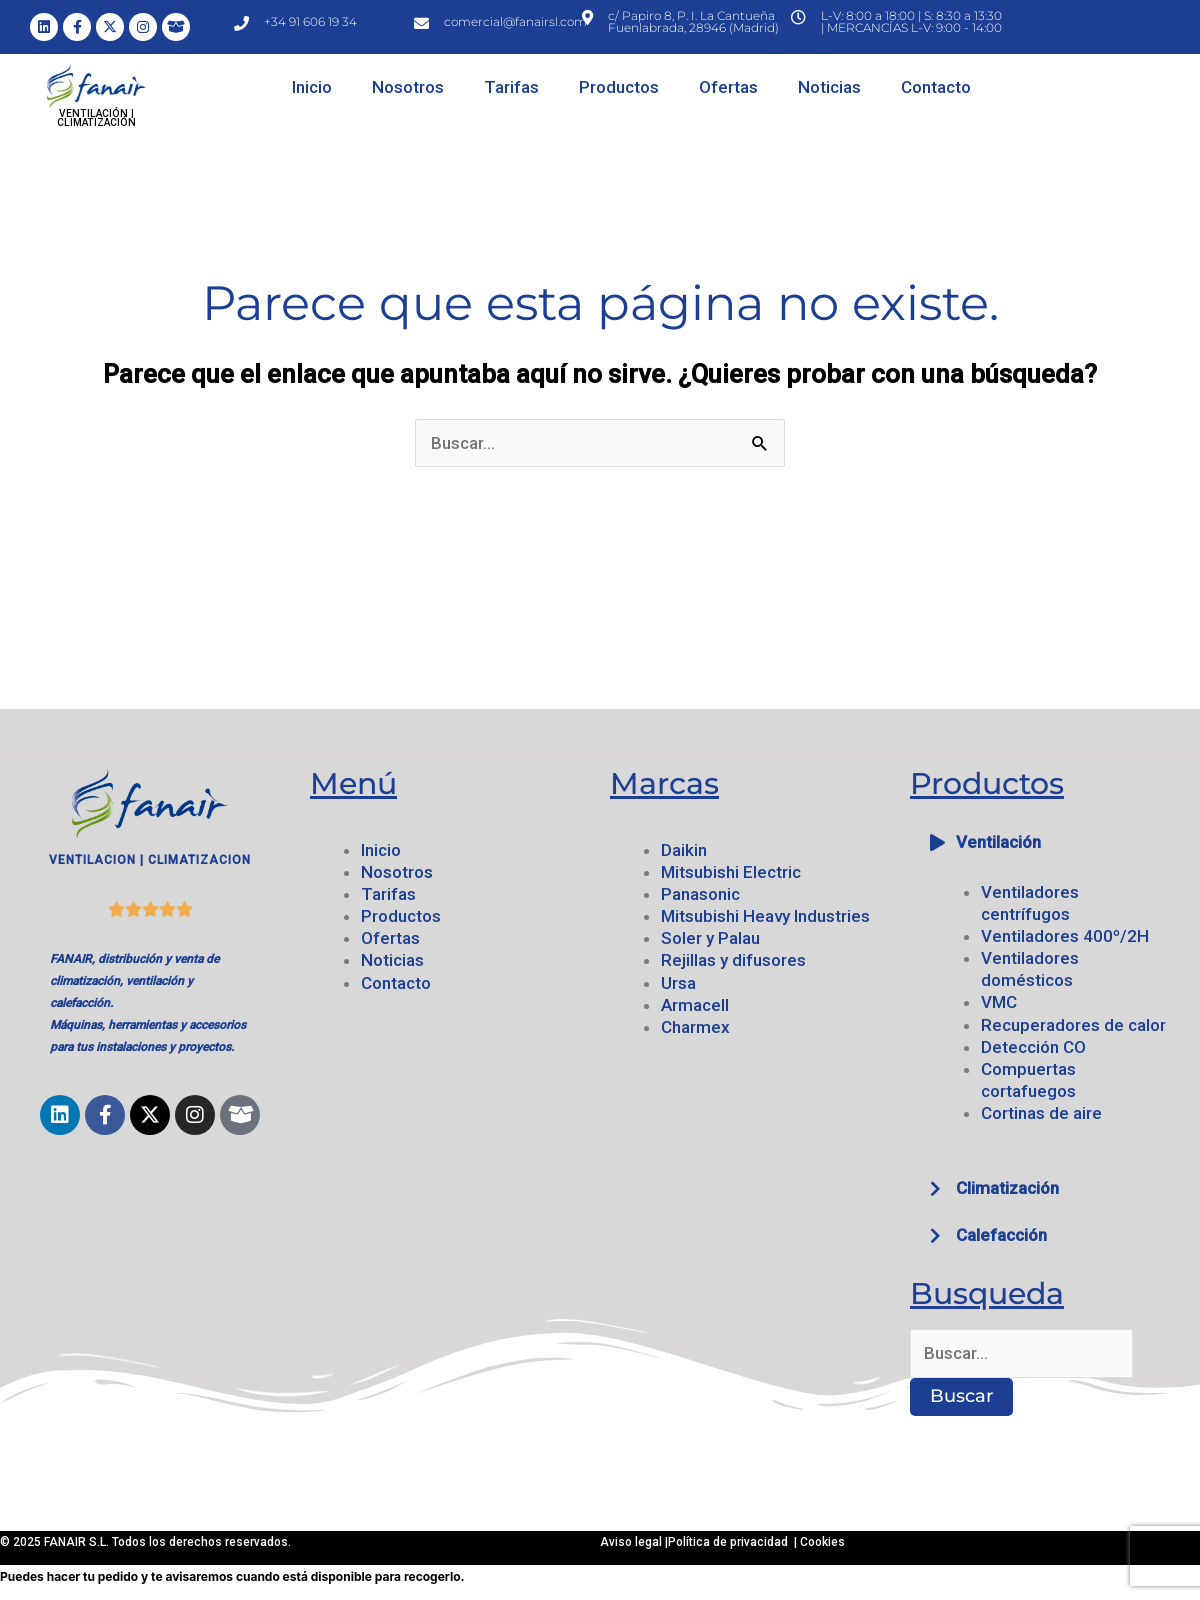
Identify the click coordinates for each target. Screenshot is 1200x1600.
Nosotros (408, 87)
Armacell (695, 1005)
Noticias (829, 87)
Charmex (695, 1027)
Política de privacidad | (734, 1542)
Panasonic (700, 894)
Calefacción (1001, 1235)
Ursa (678, 983)
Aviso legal (632, 1542)
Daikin (684, 850)
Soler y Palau (710, 938)
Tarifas (511, 87)
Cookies (822, 1542)
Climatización (1007, 1188)
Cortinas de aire (1041, 1113)
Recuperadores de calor (1073, 1025)
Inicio (312, 87)
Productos (619, 87)
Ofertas (728, 87)
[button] (1050, 842)
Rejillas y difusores (733, 960)
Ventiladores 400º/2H (1065, 936)
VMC (999, 1002)
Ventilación (998, 842)
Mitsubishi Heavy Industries (765, 916)
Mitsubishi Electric (731, 872)
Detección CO (1033, 1047)
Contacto (936, 87)
